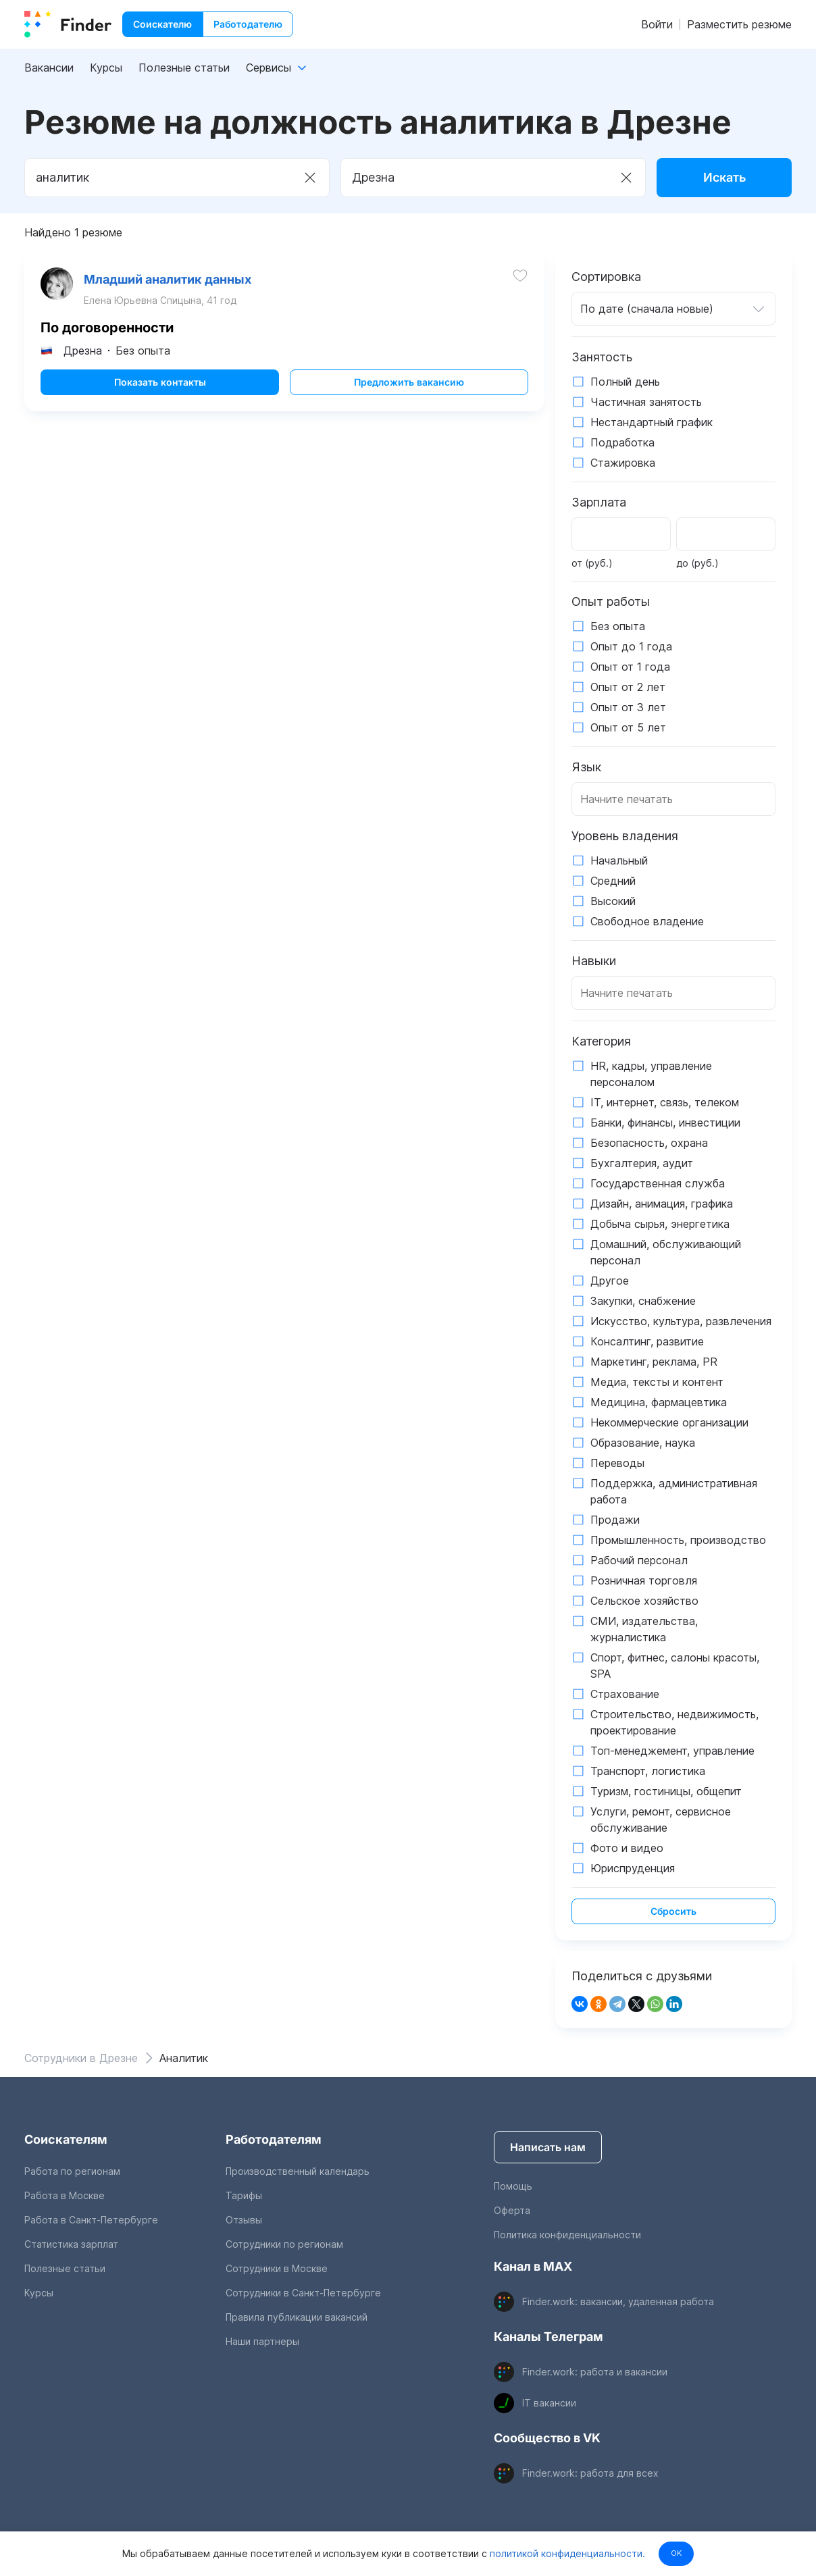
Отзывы (244, 2219)
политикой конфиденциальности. (563, 2552)
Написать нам (548, 2147)
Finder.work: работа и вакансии (594, 2371)
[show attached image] (62, 289)
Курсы (106, 67)
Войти (657, 24)
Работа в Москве (64, 2195)
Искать (724, 177)
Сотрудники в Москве (277, 2268)
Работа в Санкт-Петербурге (91, 2219)
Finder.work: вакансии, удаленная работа (618, 2301)
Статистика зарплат (71, 2244)
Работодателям (274, 2139)
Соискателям (65, 2139)
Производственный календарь (297, 2171)
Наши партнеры (262, 2341)
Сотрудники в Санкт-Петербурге (303, 2292)
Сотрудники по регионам (284, 2244)
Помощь (513, 2186)
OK (676, 2553)
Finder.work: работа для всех (590, 2473)
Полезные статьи (184, 67)
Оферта (512, 2210)
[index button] (67, 24)
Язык (586, 767)
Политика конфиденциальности (567, 2234)
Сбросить (673, 1911)
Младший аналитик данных (173, 285)
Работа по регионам (72, 2171)
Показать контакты (163, 392)
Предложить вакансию (406, 392)
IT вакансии (549, 2402)
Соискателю (162, 24)
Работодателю (247, 24)
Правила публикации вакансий (296, 2317)
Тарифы (244, 2195)
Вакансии (49, 67)
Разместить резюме (739, 24)
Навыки (593, 961)
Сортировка (606, 276)
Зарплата (598, 502)
